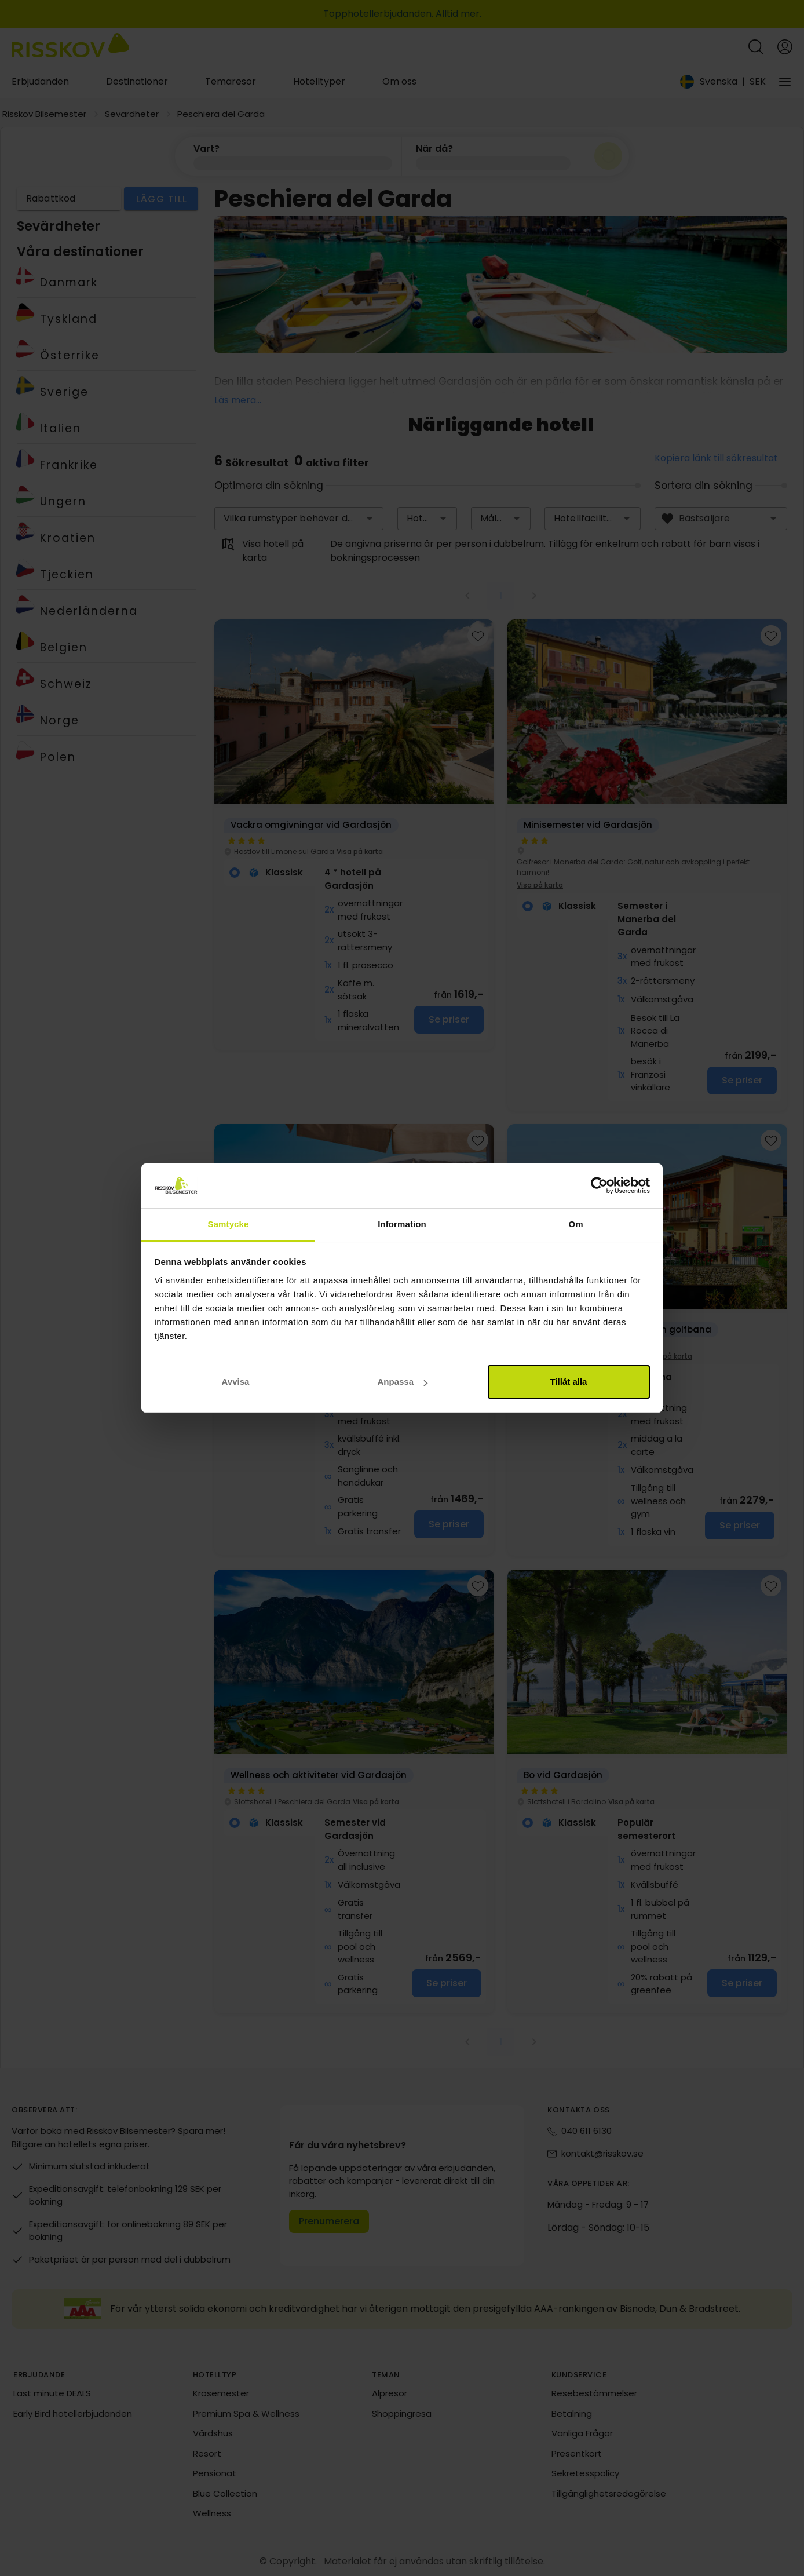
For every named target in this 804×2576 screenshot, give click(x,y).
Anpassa (402, 1381)
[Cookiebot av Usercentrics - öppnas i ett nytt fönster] (599, 1186)
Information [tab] (402, 1224)
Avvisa (236, 1381)
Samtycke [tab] (228, 1224)
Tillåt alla (568, 1381)
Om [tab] (575, 1224)
